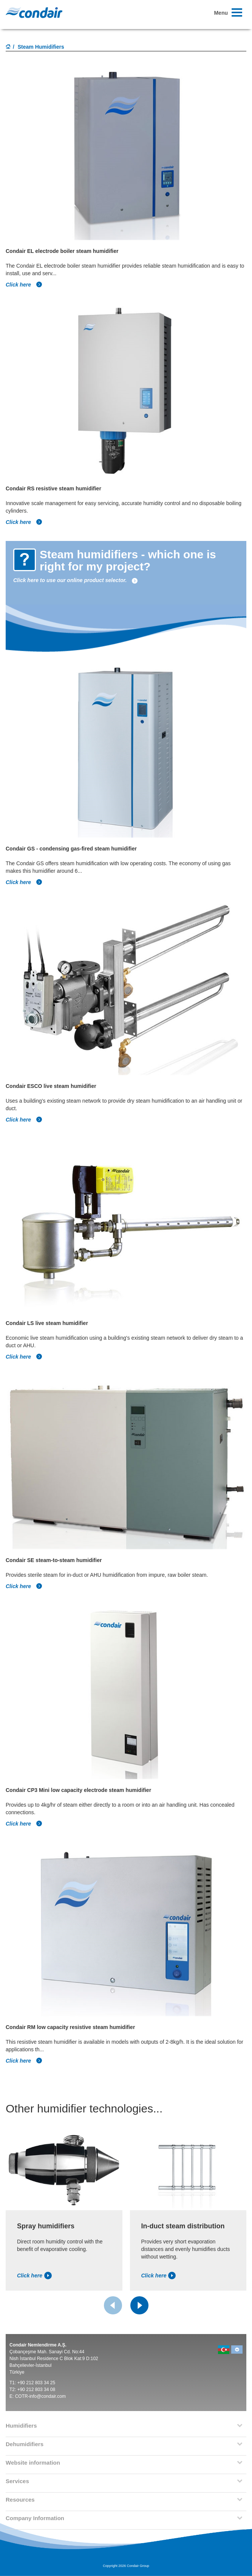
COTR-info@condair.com (40, 2396)
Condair (34, 12)
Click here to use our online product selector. (75, 580)
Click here (24, 285)
